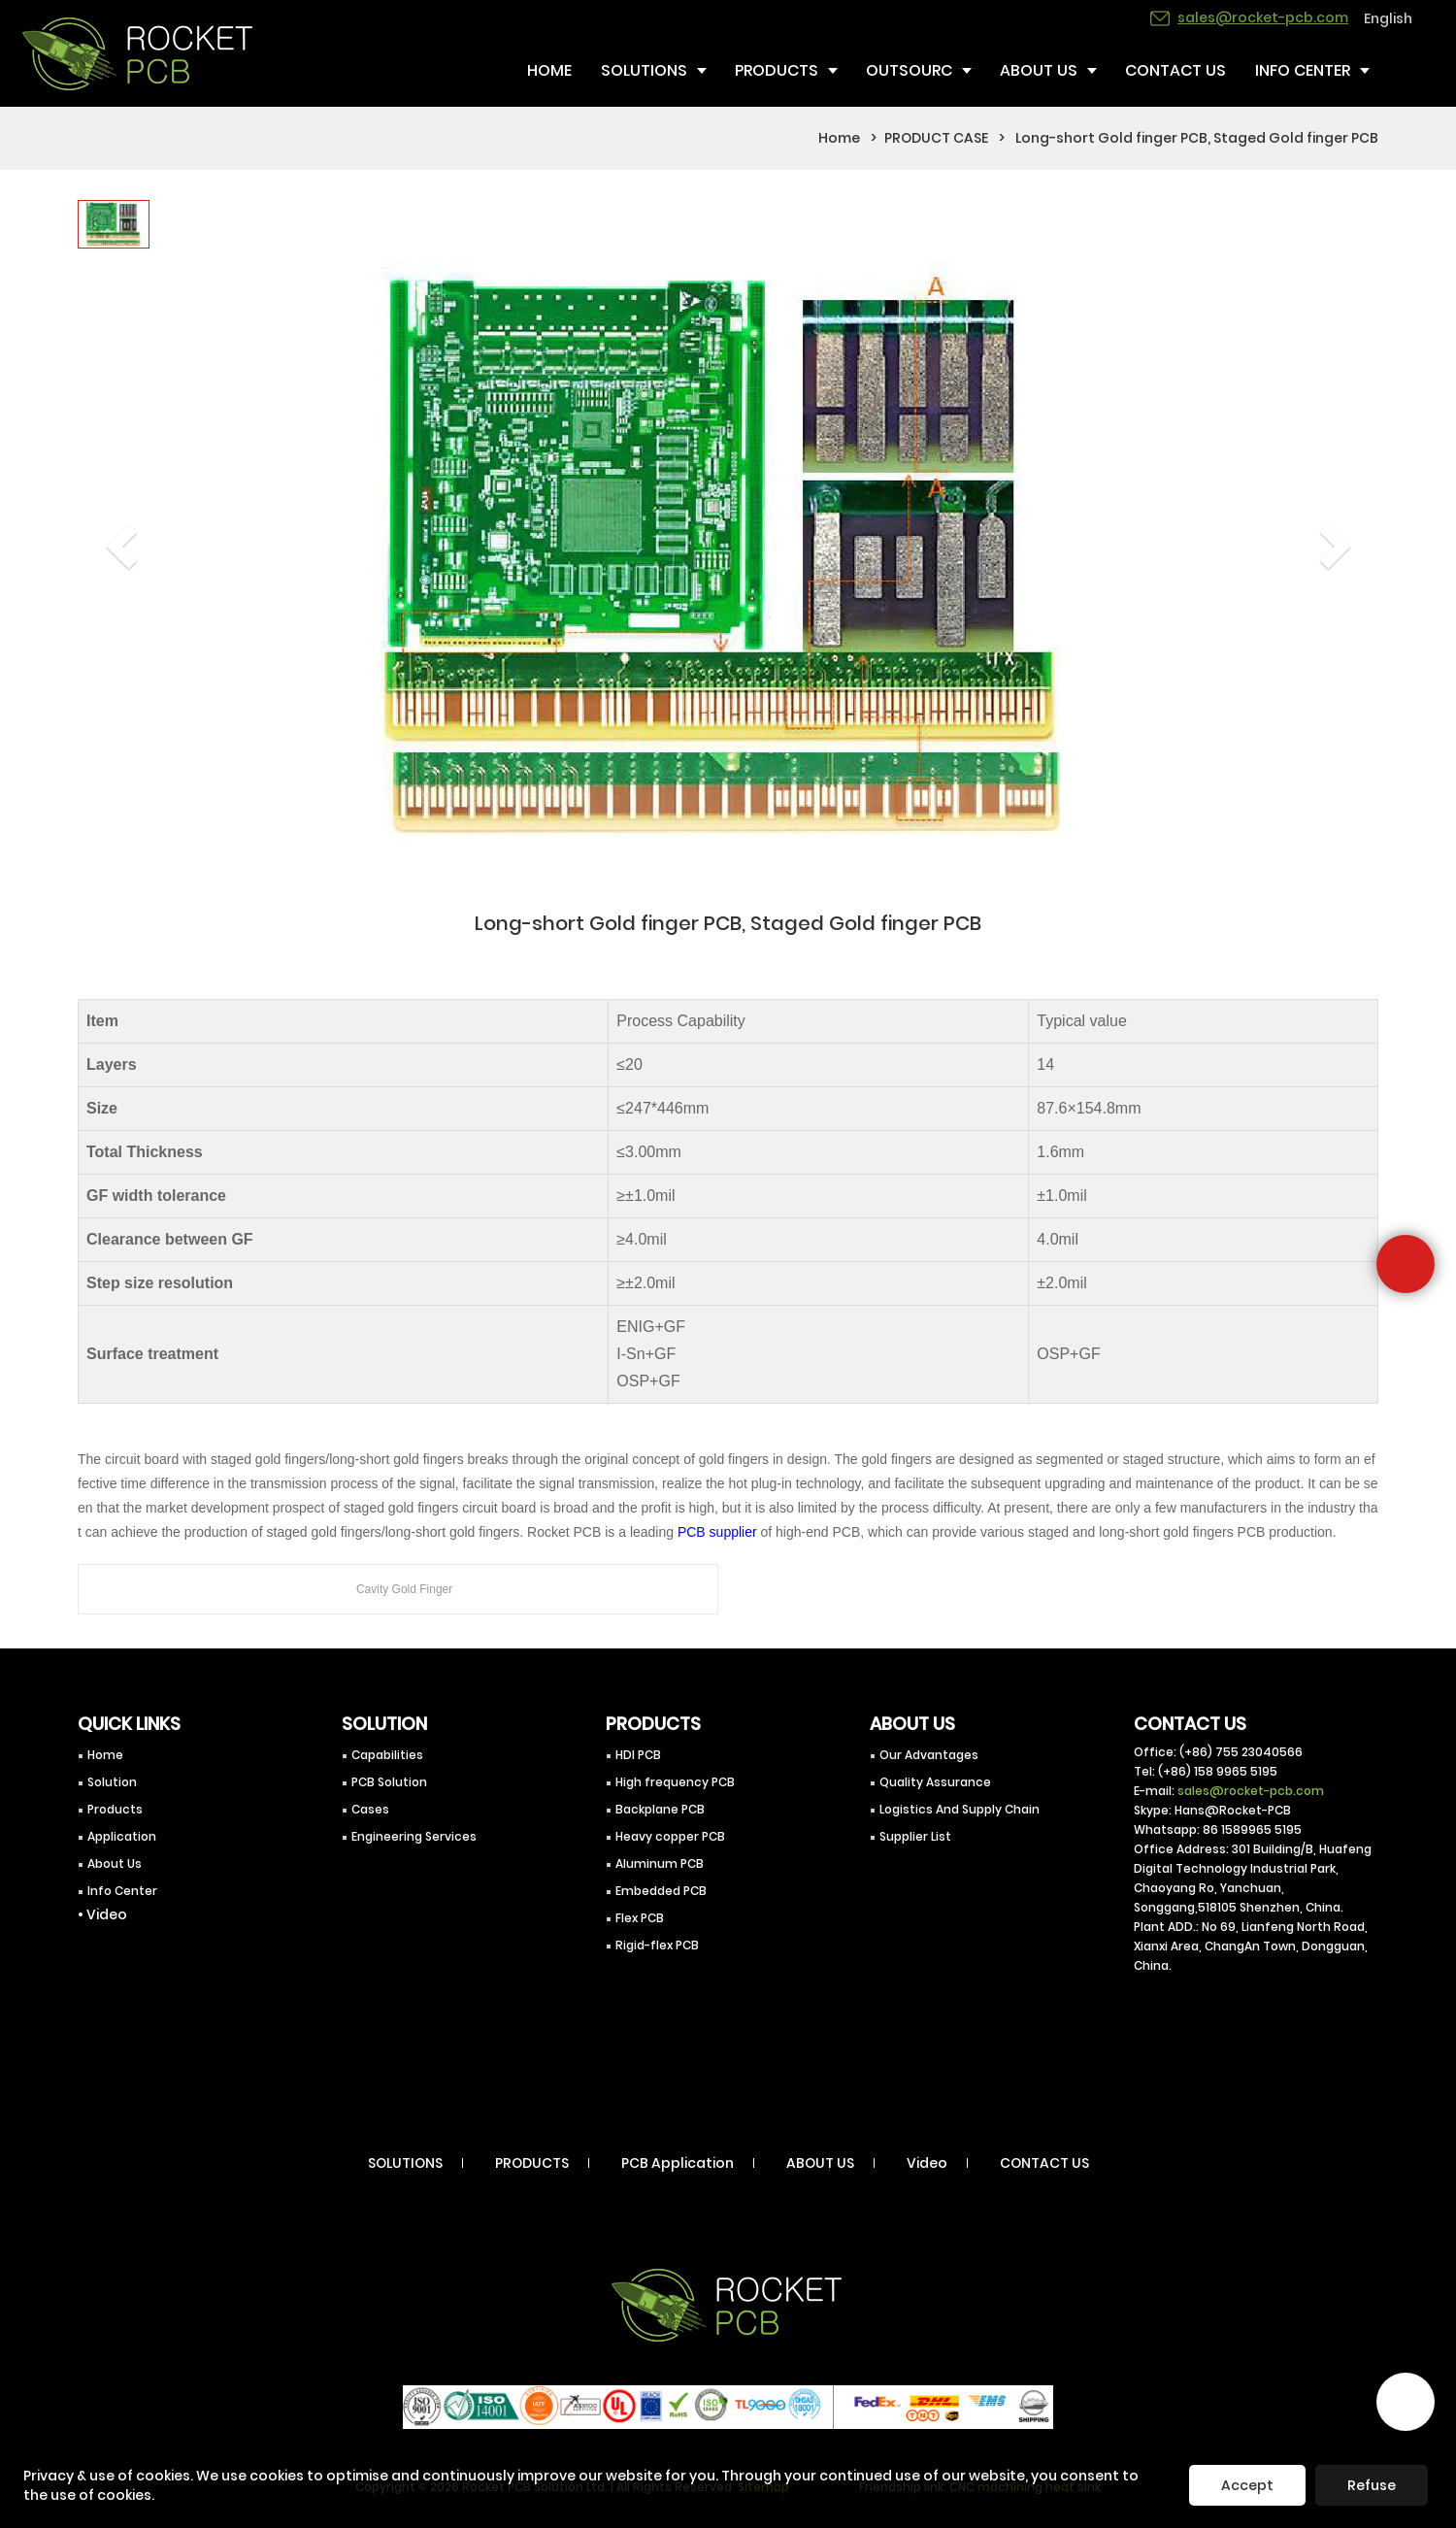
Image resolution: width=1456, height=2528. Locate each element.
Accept (1247, 2485)
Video (927, 2163)
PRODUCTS (532, 2163)
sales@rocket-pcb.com (1250, 1790)
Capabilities (387, 1754)
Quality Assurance (935, 1782)
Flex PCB (639, 1918)
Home (839, 138)
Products (115, 1809)
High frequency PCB (675, 1782)
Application (121, 1836)
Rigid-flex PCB (657, 1945)
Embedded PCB (661, 1890)
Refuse (1371, 2485)
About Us (114, 1863)
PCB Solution (389, 1782)
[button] (110, 521)
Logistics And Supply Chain (959, 1809)
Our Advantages (928, 1754)
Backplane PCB (660, 1809)
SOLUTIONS (405, 2163)
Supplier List (915, 1836)
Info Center (122, 1890)
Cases (370, 1809)
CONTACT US (1044, 2163)
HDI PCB (638, 1754)
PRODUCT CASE (936, 138)
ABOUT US (820, 2163)
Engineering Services (414, 1836)
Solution (112, 1782)
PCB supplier (717, 1532)
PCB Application (677, 2163)
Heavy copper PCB (670, 1836)
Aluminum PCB (659, 1863)
